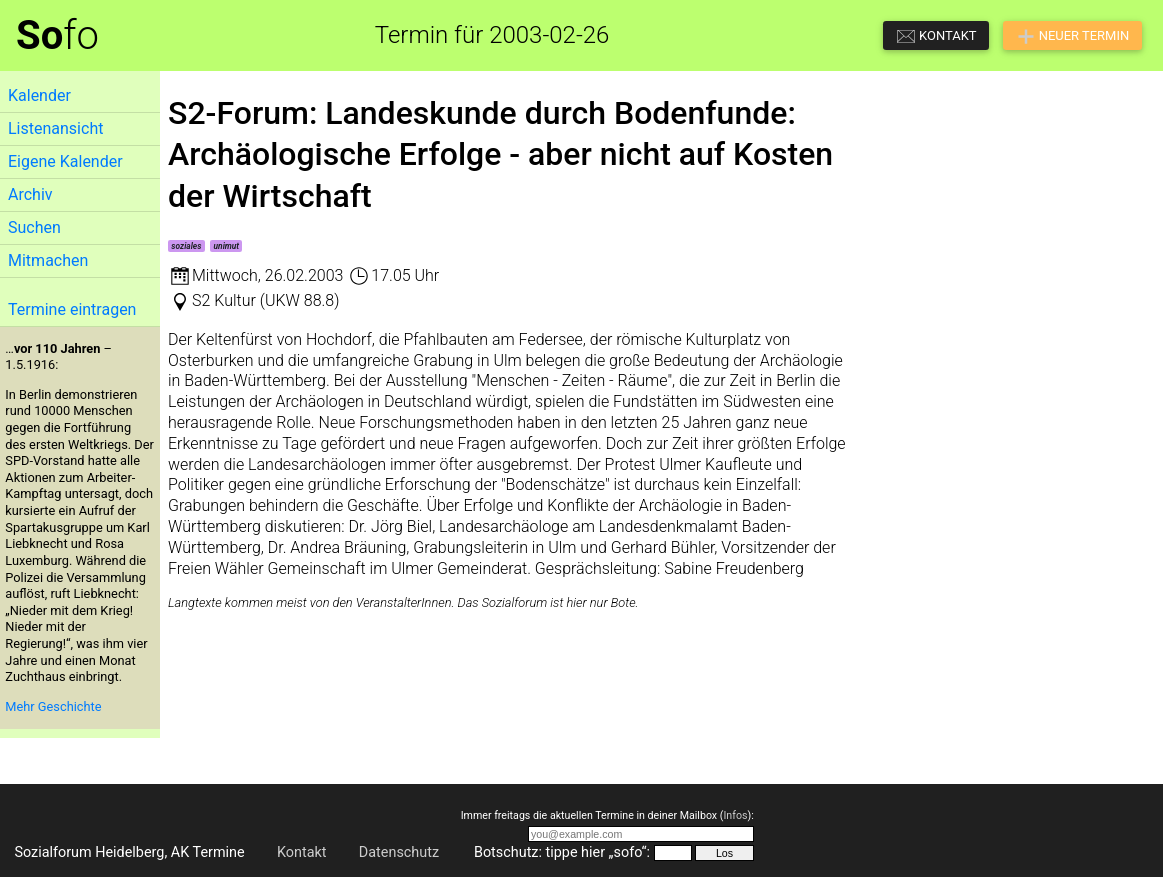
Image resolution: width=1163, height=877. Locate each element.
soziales (186, 246)
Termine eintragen (72, 309)
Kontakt (302, 852)
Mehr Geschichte (53, 706)
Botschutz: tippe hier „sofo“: (562, 852)
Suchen (34, 227)
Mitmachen (48, 260)
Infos (735, 815)
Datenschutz (399, 852)
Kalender (39, 95)
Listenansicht (55, 128)
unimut (227, 246)
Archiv (30, 194)
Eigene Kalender (65, 161)
